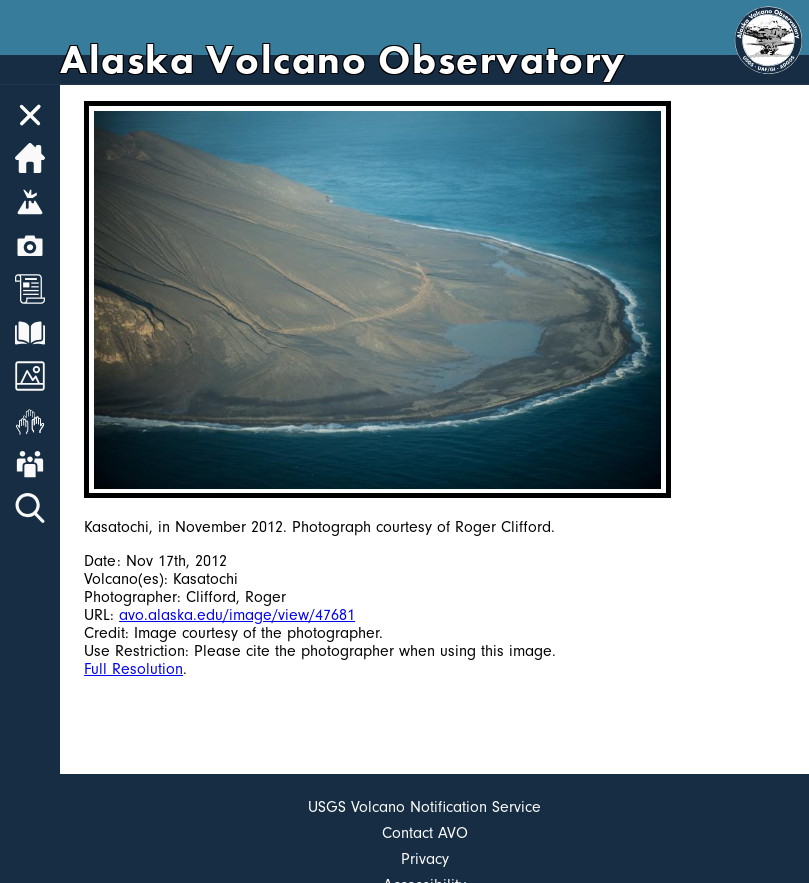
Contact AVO (425, 833)
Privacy (425, 859)
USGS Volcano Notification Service (424, 807)
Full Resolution (133, 669)
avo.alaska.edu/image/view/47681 (237, 615)
